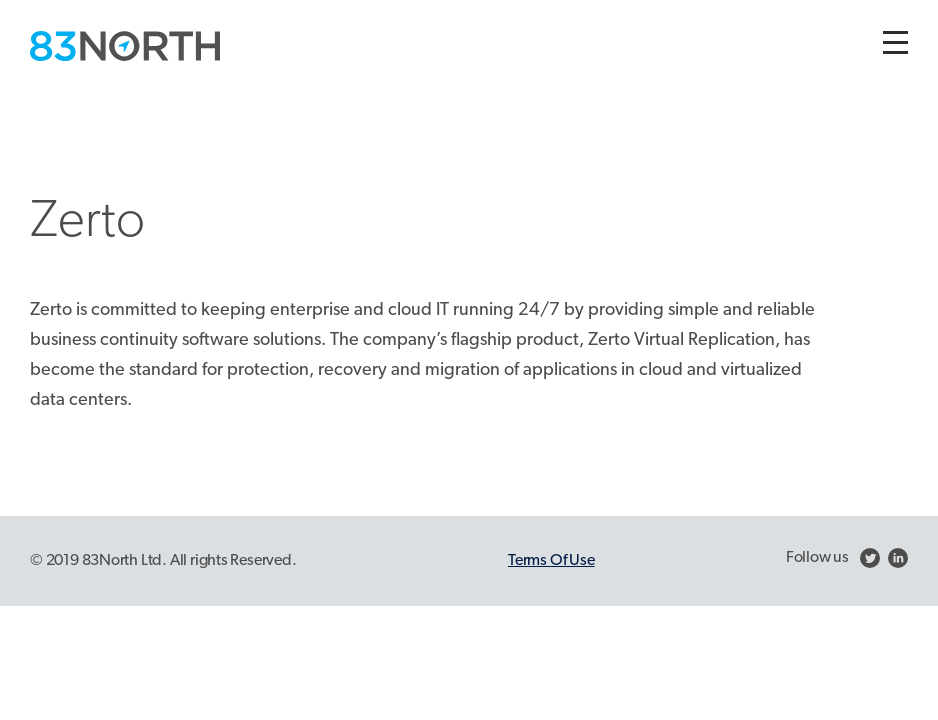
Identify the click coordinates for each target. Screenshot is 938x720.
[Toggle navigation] (895, 42)
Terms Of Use (551, 561)
